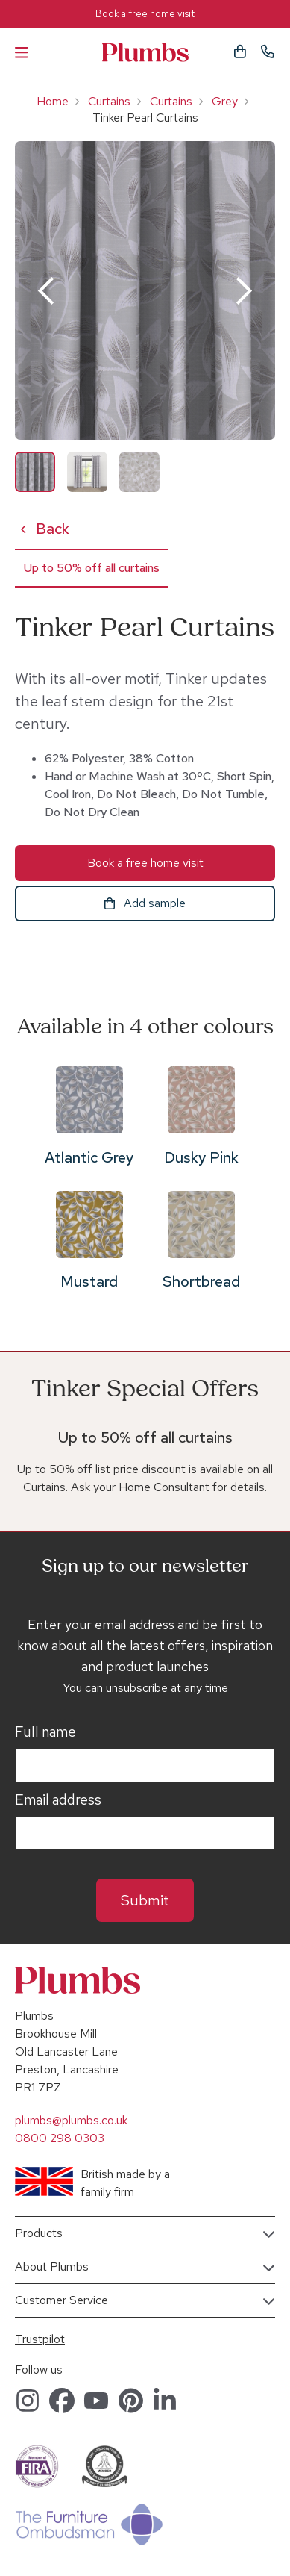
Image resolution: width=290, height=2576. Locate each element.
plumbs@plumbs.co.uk (71, 2120)
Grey (225, 101)
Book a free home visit (145, 13)
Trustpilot (40, 2339)
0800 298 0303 (59, 2138)
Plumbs (145, 53)
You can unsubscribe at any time (145, 1688)
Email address (58, 1800)
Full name (45, 1732)
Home (53, 101)
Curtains (109, 101)
